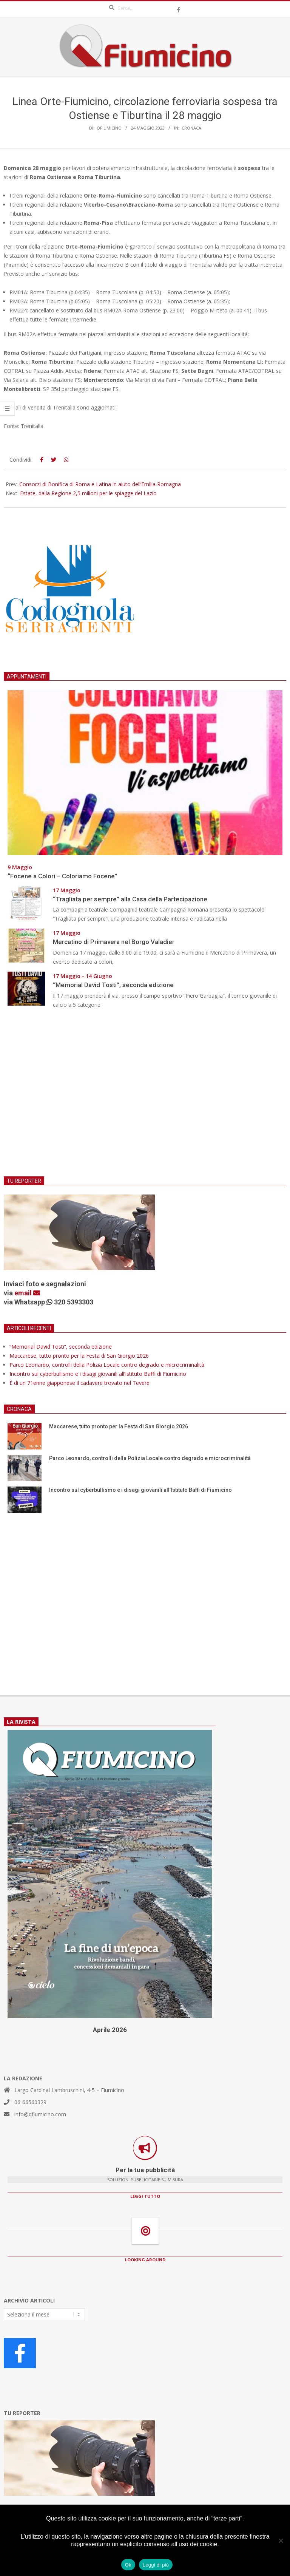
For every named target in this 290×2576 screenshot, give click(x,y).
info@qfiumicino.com (40, 2114)
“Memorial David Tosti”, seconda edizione (113, 985)
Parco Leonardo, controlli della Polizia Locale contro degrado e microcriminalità (106, 1364)
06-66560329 (30, 2102)
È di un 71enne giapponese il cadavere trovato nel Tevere (79, 1382)
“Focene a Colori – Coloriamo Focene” (62, 876)
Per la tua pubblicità (145, 2170)
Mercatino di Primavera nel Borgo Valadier (115, 942)
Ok (128, 2565)
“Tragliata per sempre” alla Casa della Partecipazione (130, 899)
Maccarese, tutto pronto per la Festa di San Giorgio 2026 (79, 1355)
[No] (280, 2540)
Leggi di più (156, 2565)
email (27, 1293)
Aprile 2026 (110, 2030)
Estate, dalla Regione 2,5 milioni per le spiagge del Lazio (88, 493)
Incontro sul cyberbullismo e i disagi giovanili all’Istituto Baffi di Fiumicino (97, 1373)
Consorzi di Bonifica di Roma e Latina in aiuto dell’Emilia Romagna (100, 484)
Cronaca (191, 128)
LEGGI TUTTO (145, 2196)
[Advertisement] (145, 1097)
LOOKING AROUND (145, 2259)
